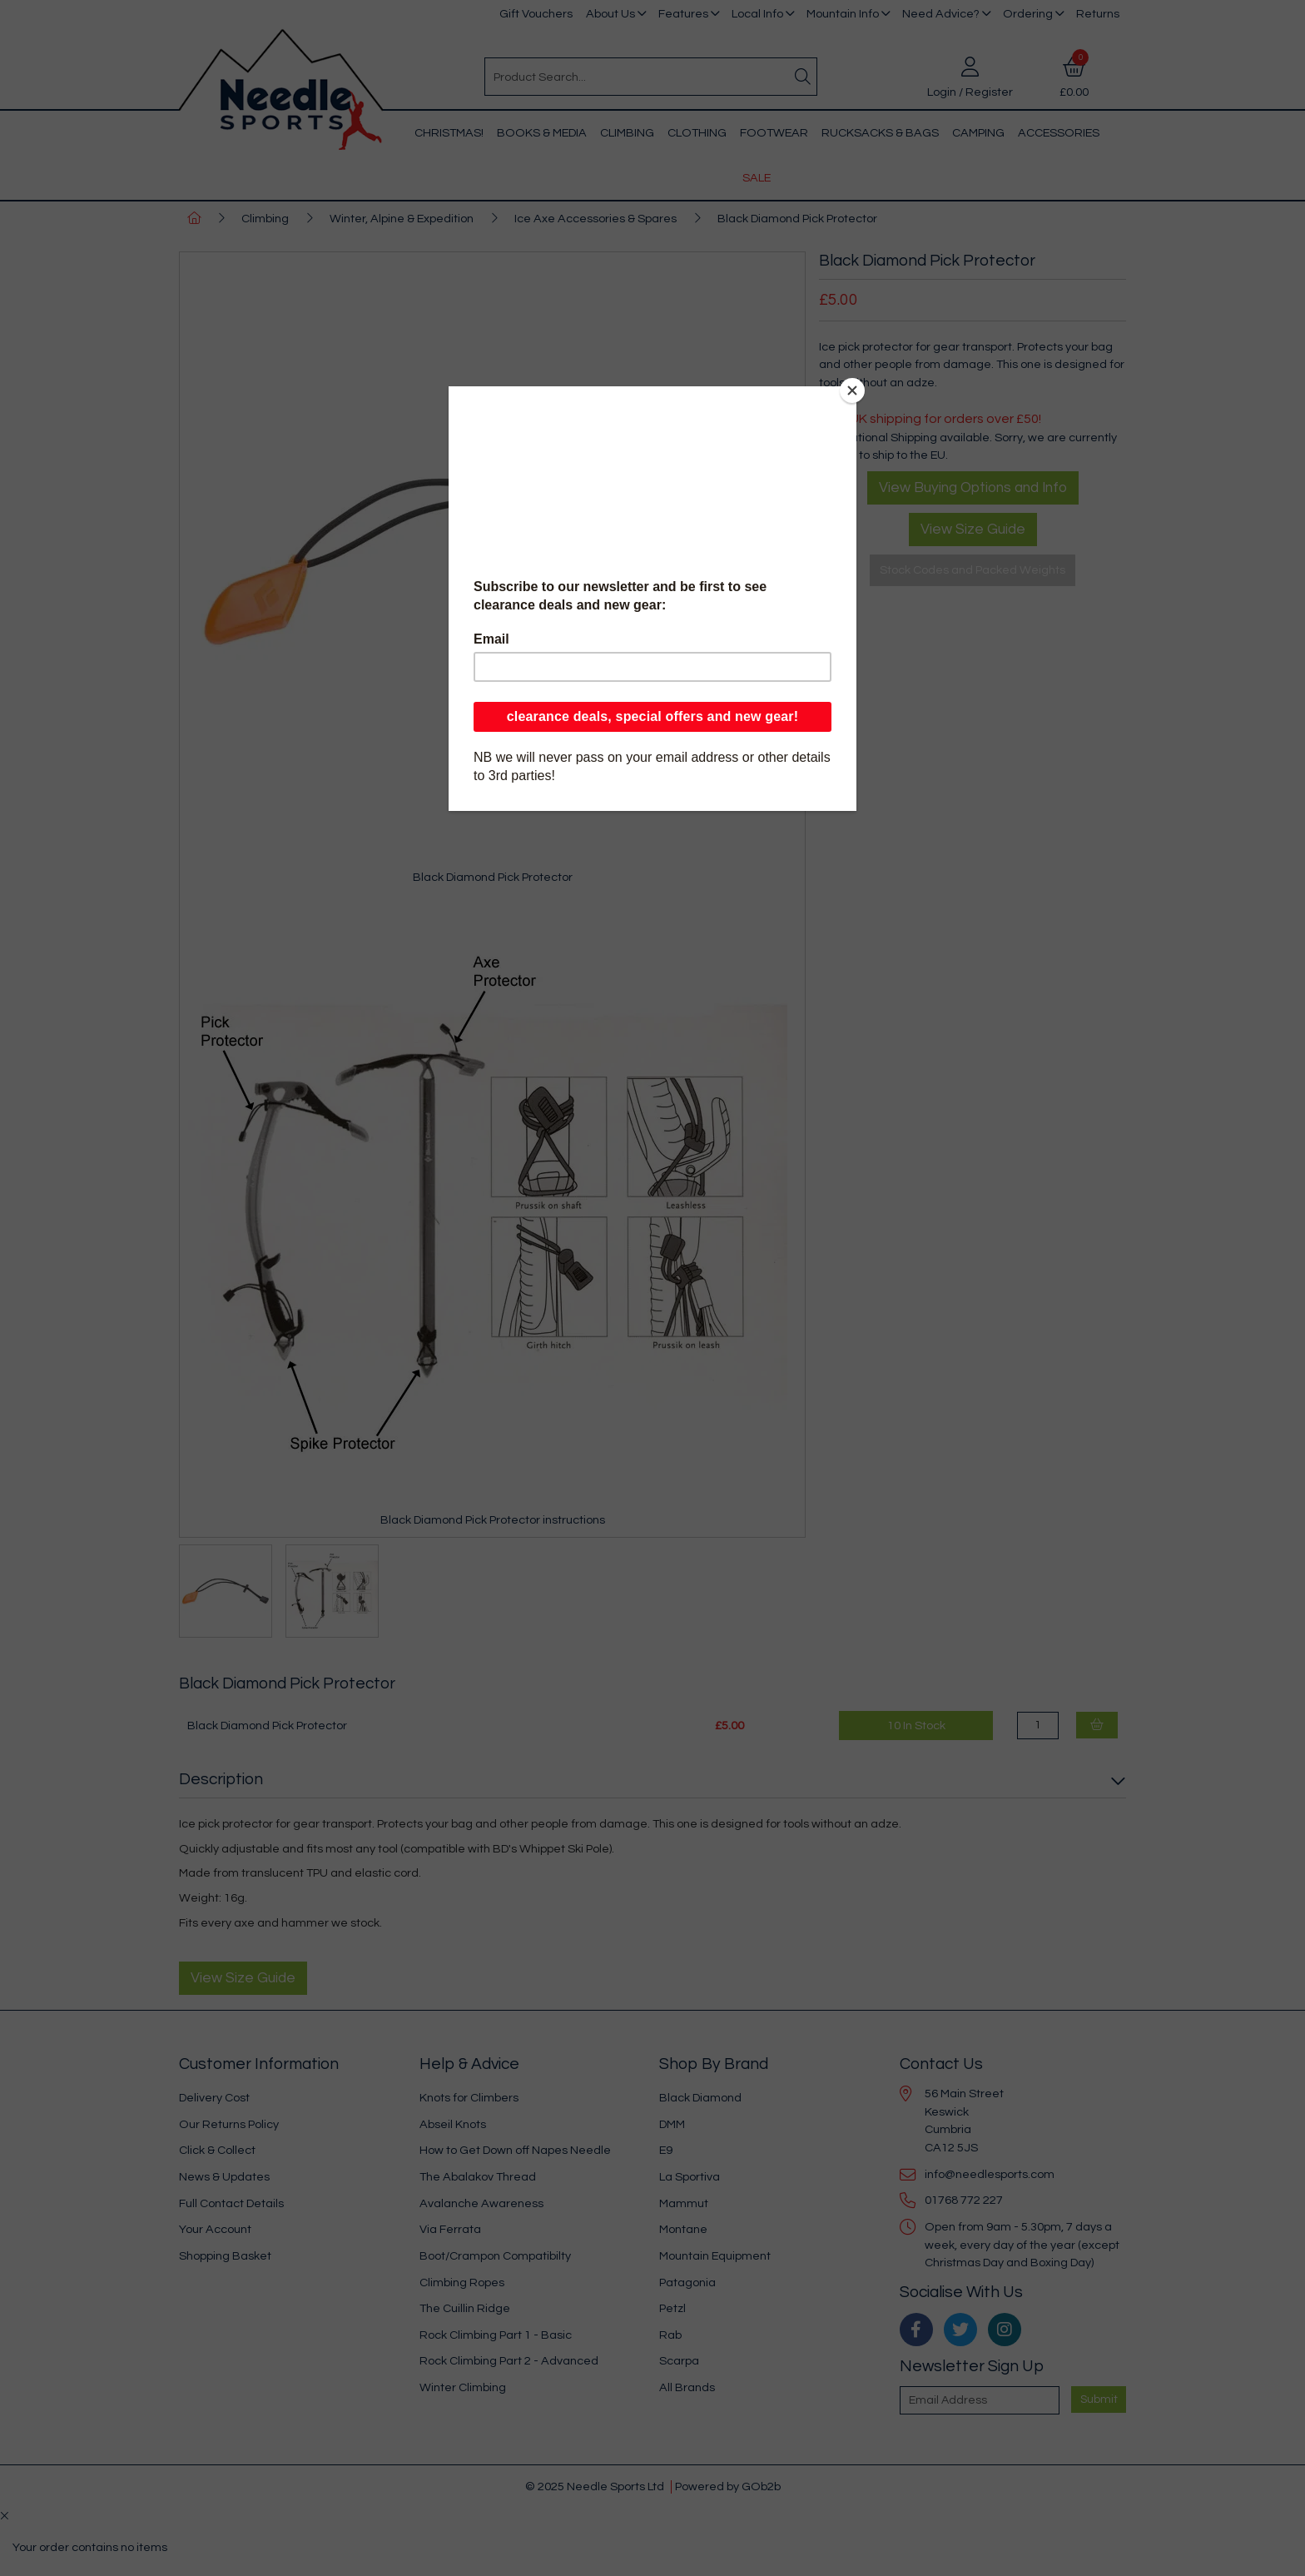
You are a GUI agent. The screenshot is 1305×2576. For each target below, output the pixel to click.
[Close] (852, 390)
